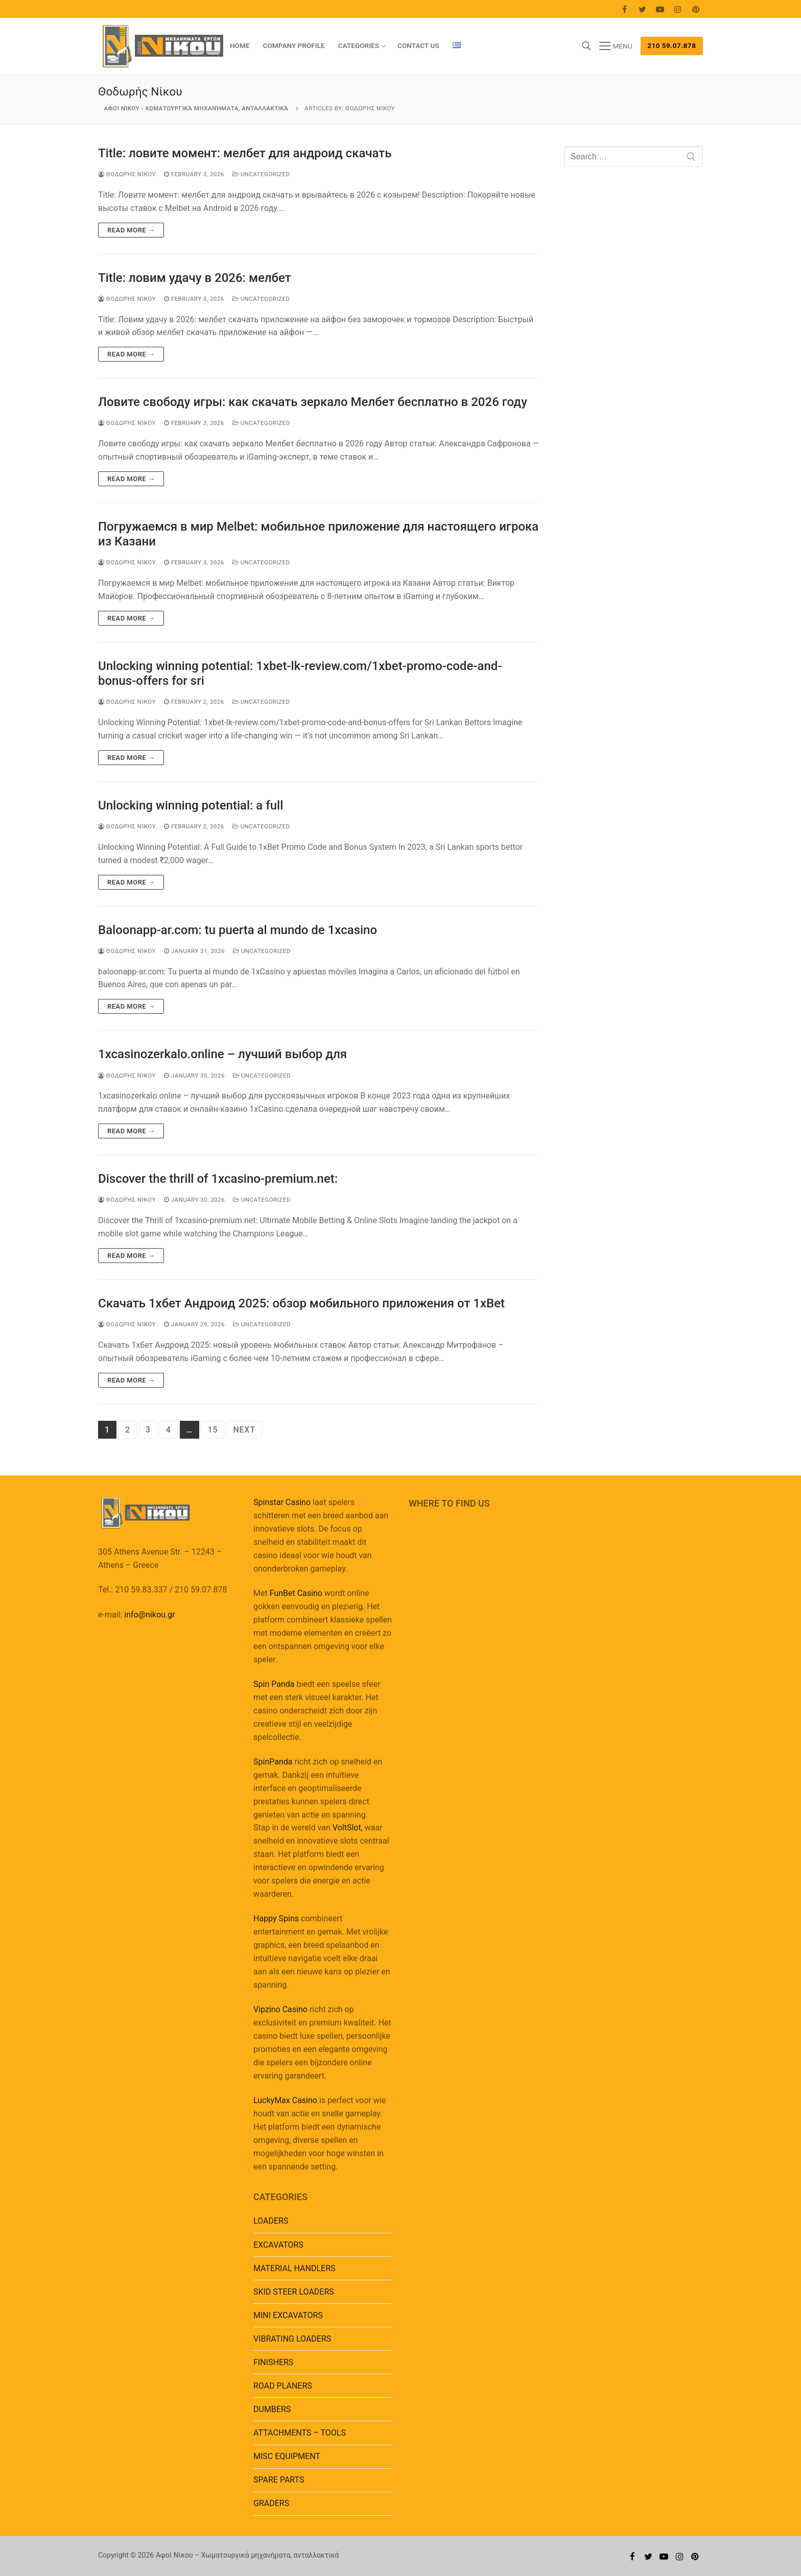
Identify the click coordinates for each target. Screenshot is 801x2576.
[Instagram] (677, 9)
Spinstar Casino (282, 1502)
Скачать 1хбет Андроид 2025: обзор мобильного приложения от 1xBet (301, 1303)
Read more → (131, 230)
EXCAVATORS (278, 2245)
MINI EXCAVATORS (288, 2315)
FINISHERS (273, 2362)
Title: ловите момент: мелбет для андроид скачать (244, 153)
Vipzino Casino (280, 2009)
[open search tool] (586, 46)
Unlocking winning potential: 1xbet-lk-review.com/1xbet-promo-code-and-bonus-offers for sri (300, 673)
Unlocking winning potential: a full (190, 805)
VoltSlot (347, 1827)
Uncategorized (261, 174)
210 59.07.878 (671, 45)
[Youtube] (660, 9)
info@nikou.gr (149, 1614)
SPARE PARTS (278, 2480)
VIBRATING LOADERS (292, 2339)
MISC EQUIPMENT (286, 2456)
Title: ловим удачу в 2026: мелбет (194, 278)
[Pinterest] (695, 9)
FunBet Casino (296, 1593)
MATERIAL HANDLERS (294, 2268)
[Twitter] (642, 9)
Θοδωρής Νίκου (127, 174)
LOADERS (270, 2221)
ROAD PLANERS (282, 2386)
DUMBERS (272, 2409)
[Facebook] (624, 9)
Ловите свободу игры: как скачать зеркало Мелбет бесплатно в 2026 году (312, 402)
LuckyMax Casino (285, 2100)
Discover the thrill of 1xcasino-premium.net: (218, 1179)
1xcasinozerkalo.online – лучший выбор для (222, 1054)
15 (213, 1430)
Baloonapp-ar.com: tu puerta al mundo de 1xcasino (237, 930)
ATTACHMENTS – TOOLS (299, 2433)
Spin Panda (273, 1684)
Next (244, 1430)
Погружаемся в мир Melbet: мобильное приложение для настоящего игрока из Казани (318, 533)
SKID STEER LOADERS (293, 2292)
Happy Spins (276, 1918)
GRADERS (271, 2503)
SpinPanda (272, 1762)
